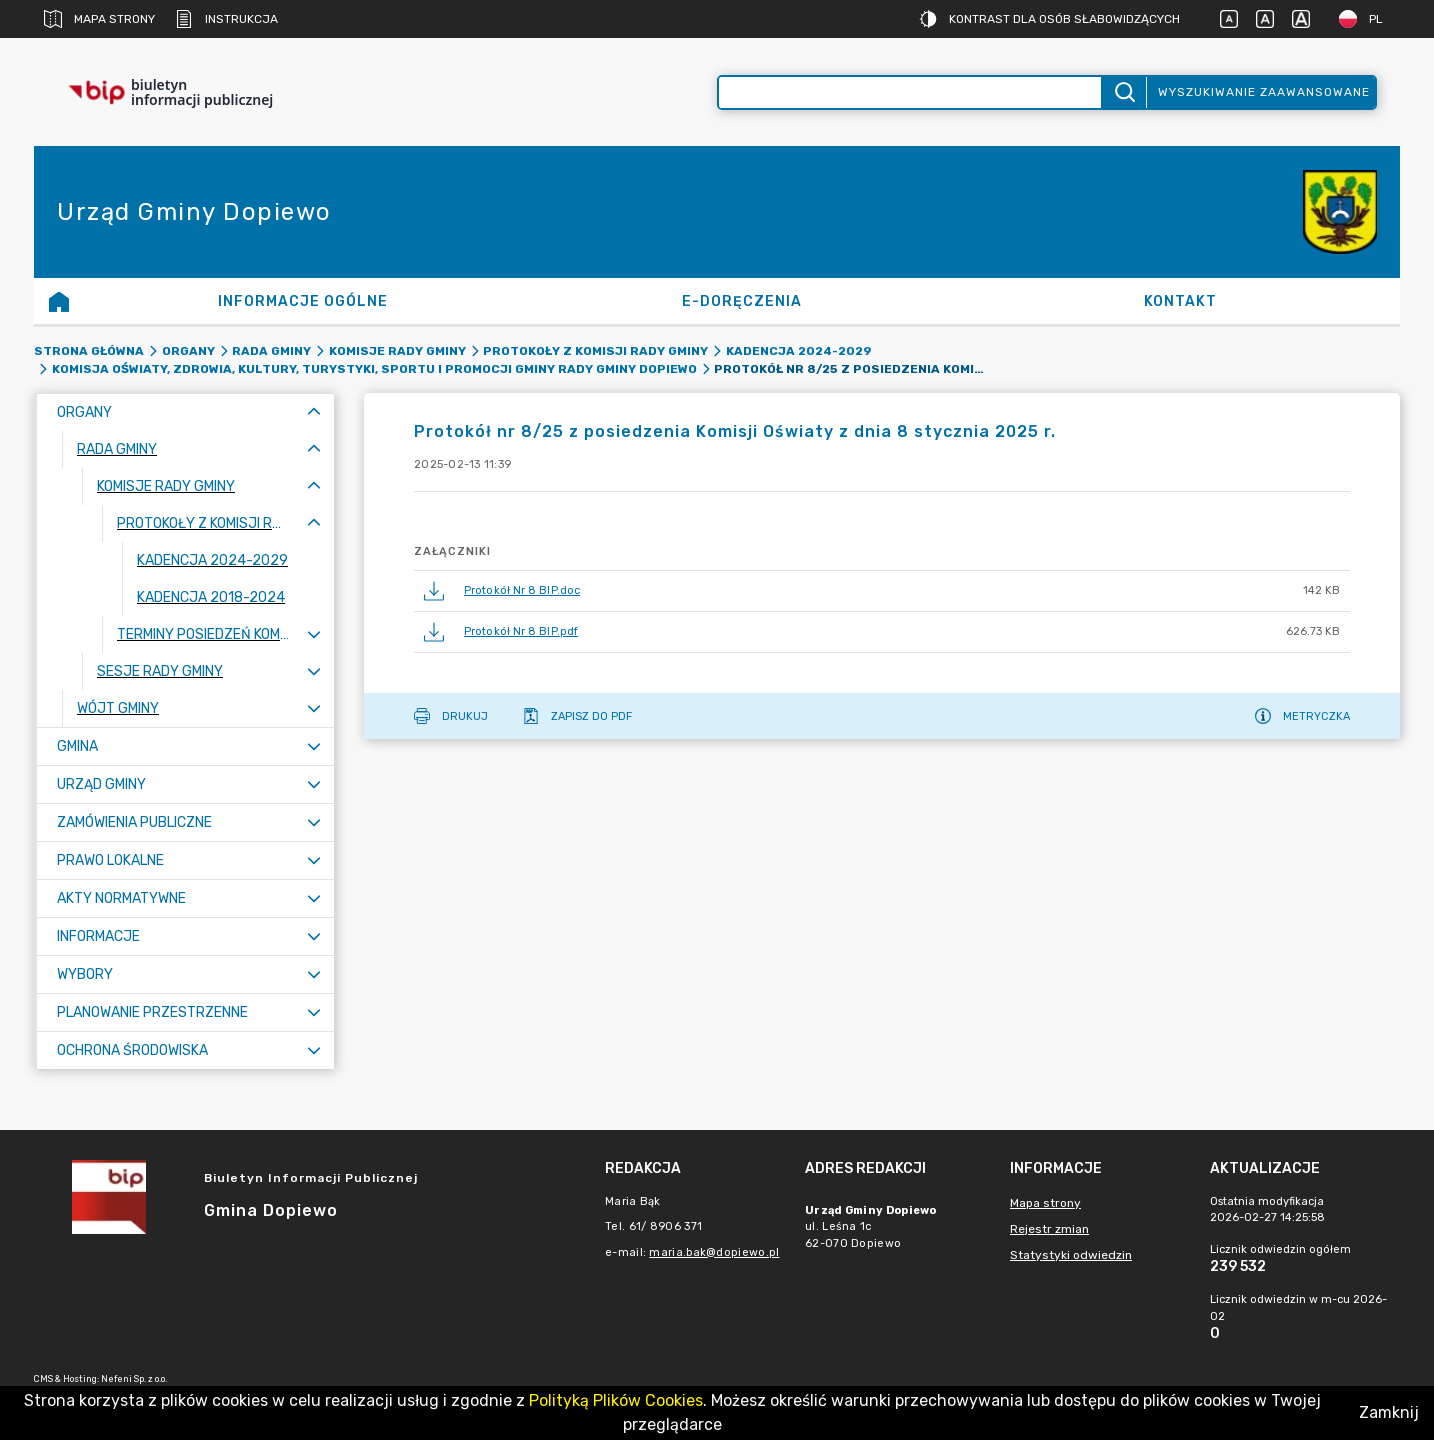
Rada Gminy (271, 351)
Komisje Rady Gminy (397, 351)
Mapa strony (99, 19)
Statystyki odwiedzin (1071, 1255)
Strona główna (89, 351)
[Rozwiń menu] (314, 634)
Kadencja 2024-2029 (799, 351)
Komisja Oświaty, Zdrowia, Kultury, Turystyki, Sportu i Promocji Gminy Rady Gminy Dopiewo (374, 369)
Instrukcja (226, 19)
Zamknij (1389, 1412)
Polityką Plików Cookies (616, 1400)
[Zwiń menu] (314, 412)
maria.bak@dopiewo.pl (714, 1252)
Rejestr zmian (1049, 1229)
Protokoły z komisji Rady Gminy (595, 351)
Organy (188, 351)
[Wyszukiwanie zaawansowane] (910, 92)
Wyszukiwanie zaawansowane (1264, 92)
